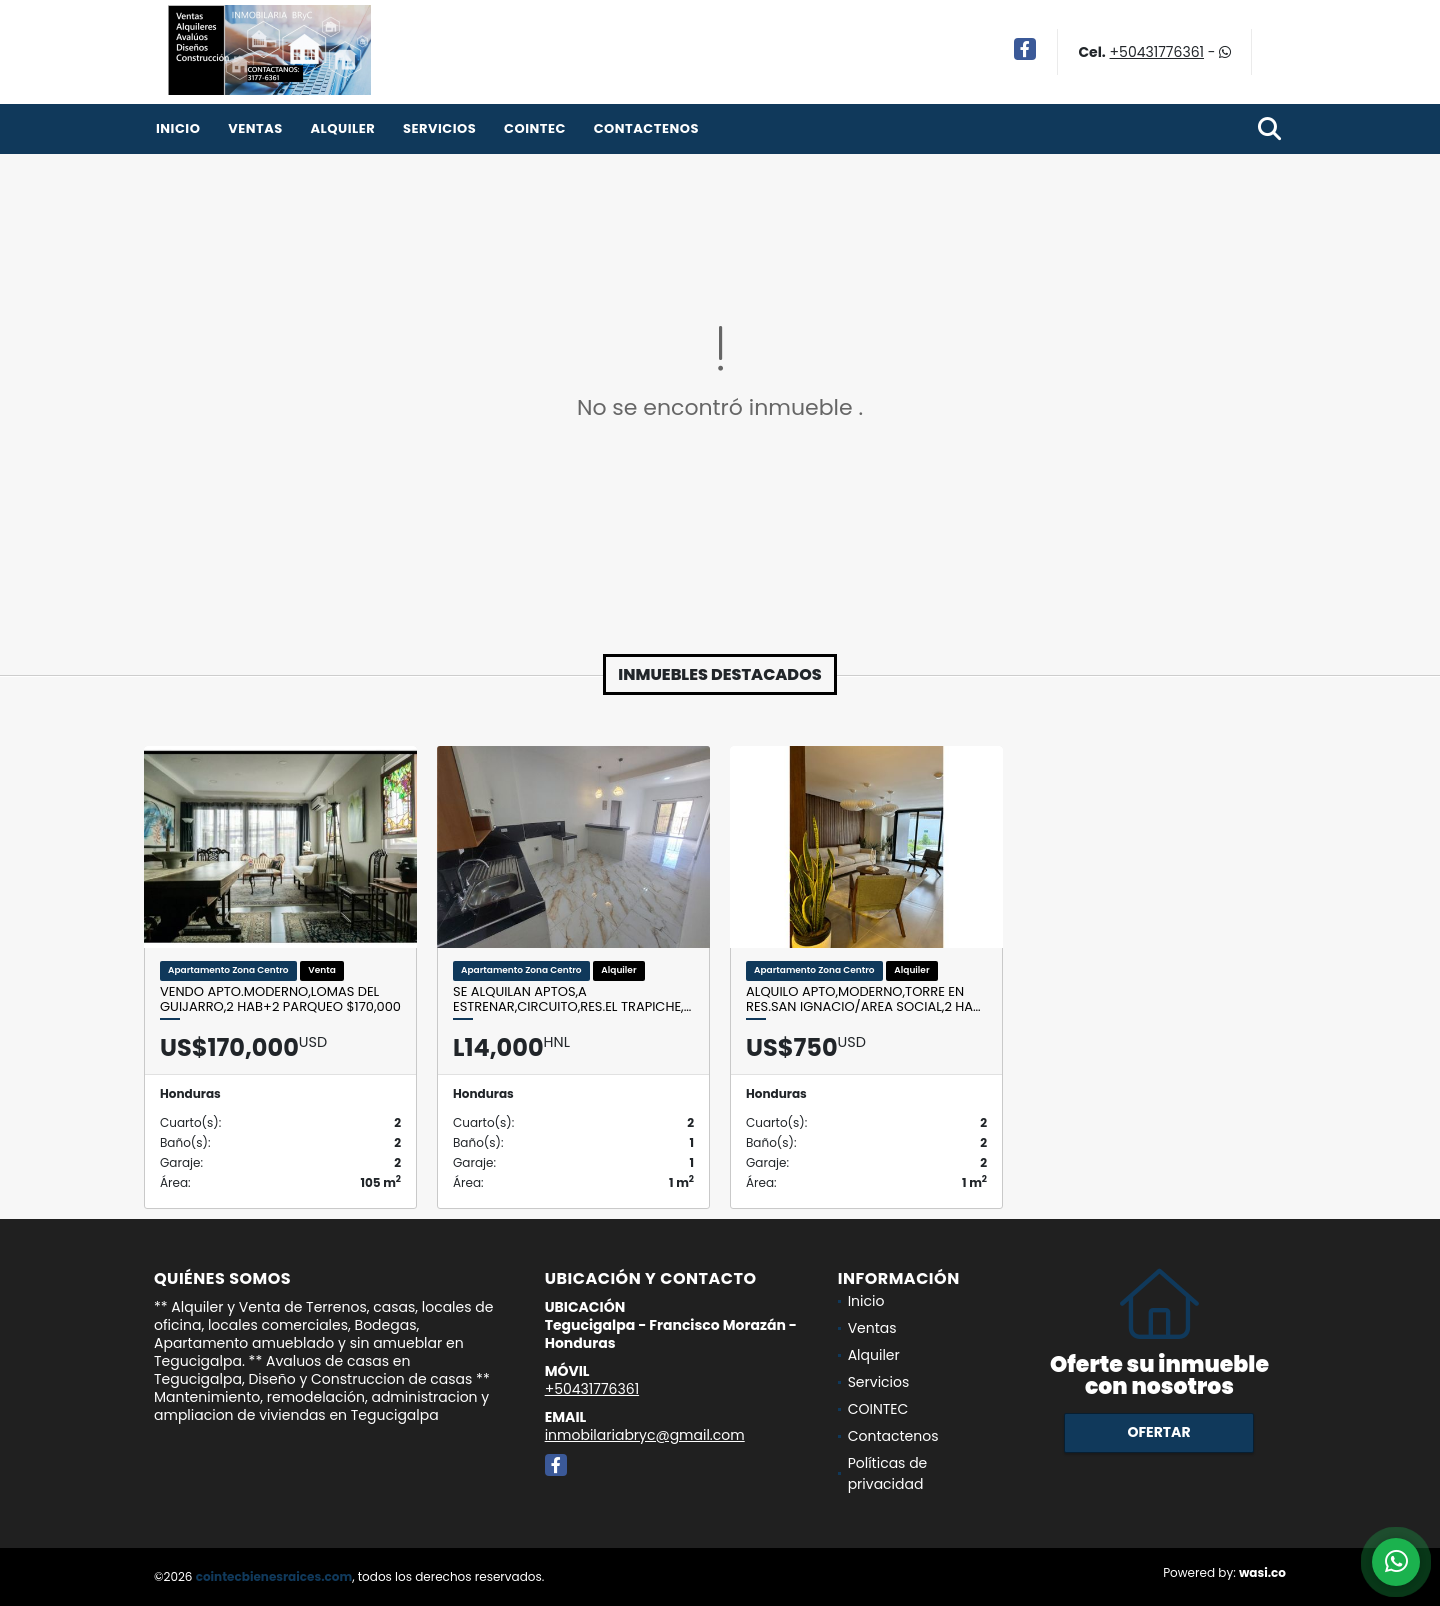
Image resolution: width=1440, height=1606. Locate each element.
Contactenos (646, 128)
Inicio (178, 128)
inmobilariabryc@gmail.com (645, 1435)
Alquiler (342, 128)
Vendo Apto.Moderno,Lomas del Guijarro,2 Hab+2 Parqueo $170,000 (280, 999)
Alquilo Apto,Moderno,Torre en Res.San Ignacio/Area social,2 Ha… (863, 999)
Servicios (439, 128)
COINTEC (535, 128)
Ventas (255, 128)
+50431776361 (1157, 52)
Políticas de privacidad (888, 1473)
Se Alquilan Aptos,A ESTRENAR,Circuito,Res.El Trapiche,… (572, 999)
